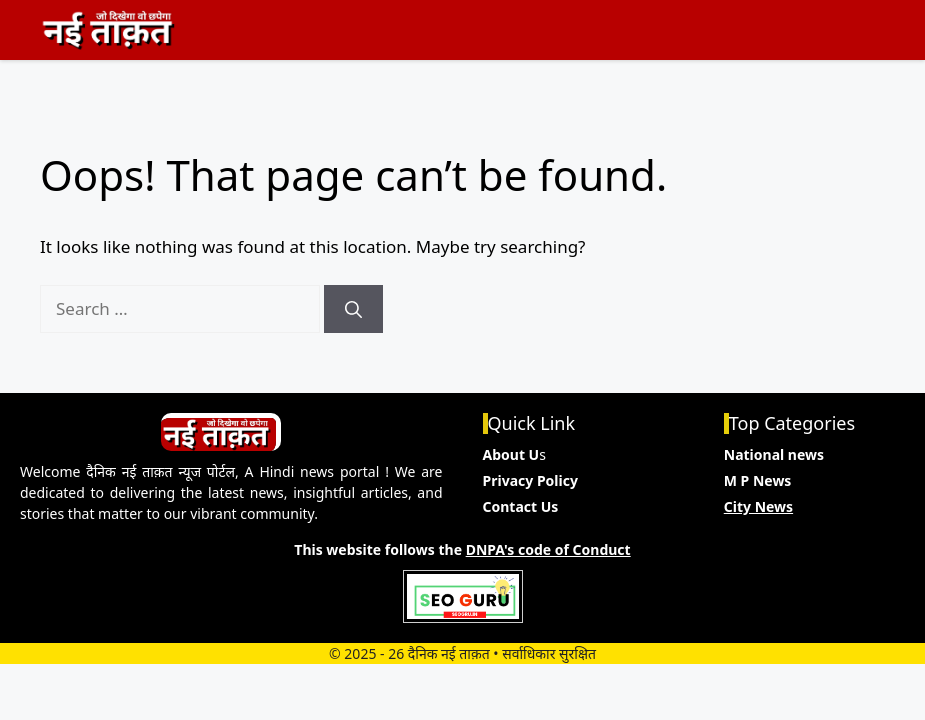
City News (758, 506)
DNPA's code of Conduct (548, 549)
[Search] (353, 309)
